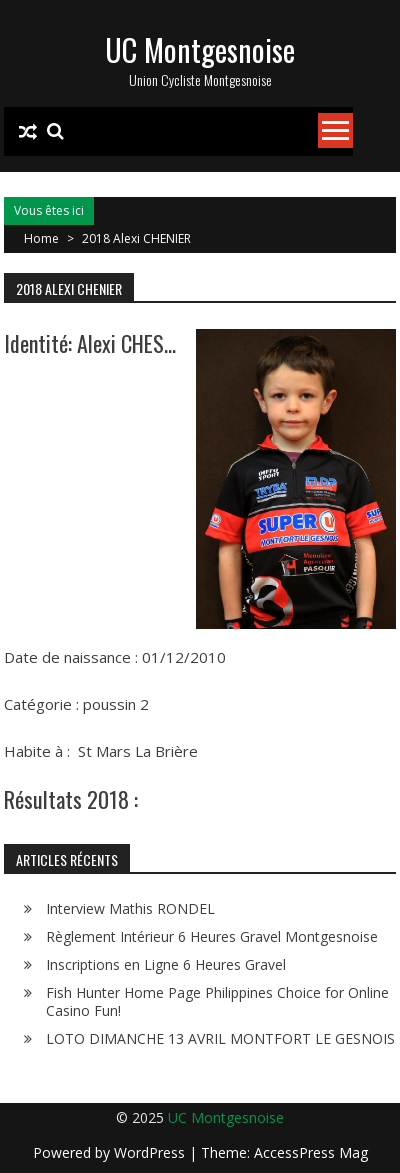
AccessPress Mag (311, 1152)
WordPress (151, 1152)
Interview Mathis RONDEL (130, 908)
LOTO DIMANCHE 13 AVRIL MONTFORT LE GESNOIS (220, 1038)
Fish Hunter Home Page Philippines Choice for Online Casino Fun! (217, 1001)
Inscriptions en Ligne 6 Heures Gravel (166, 964)
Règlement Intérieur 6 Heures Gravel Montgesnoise (212, 936)
